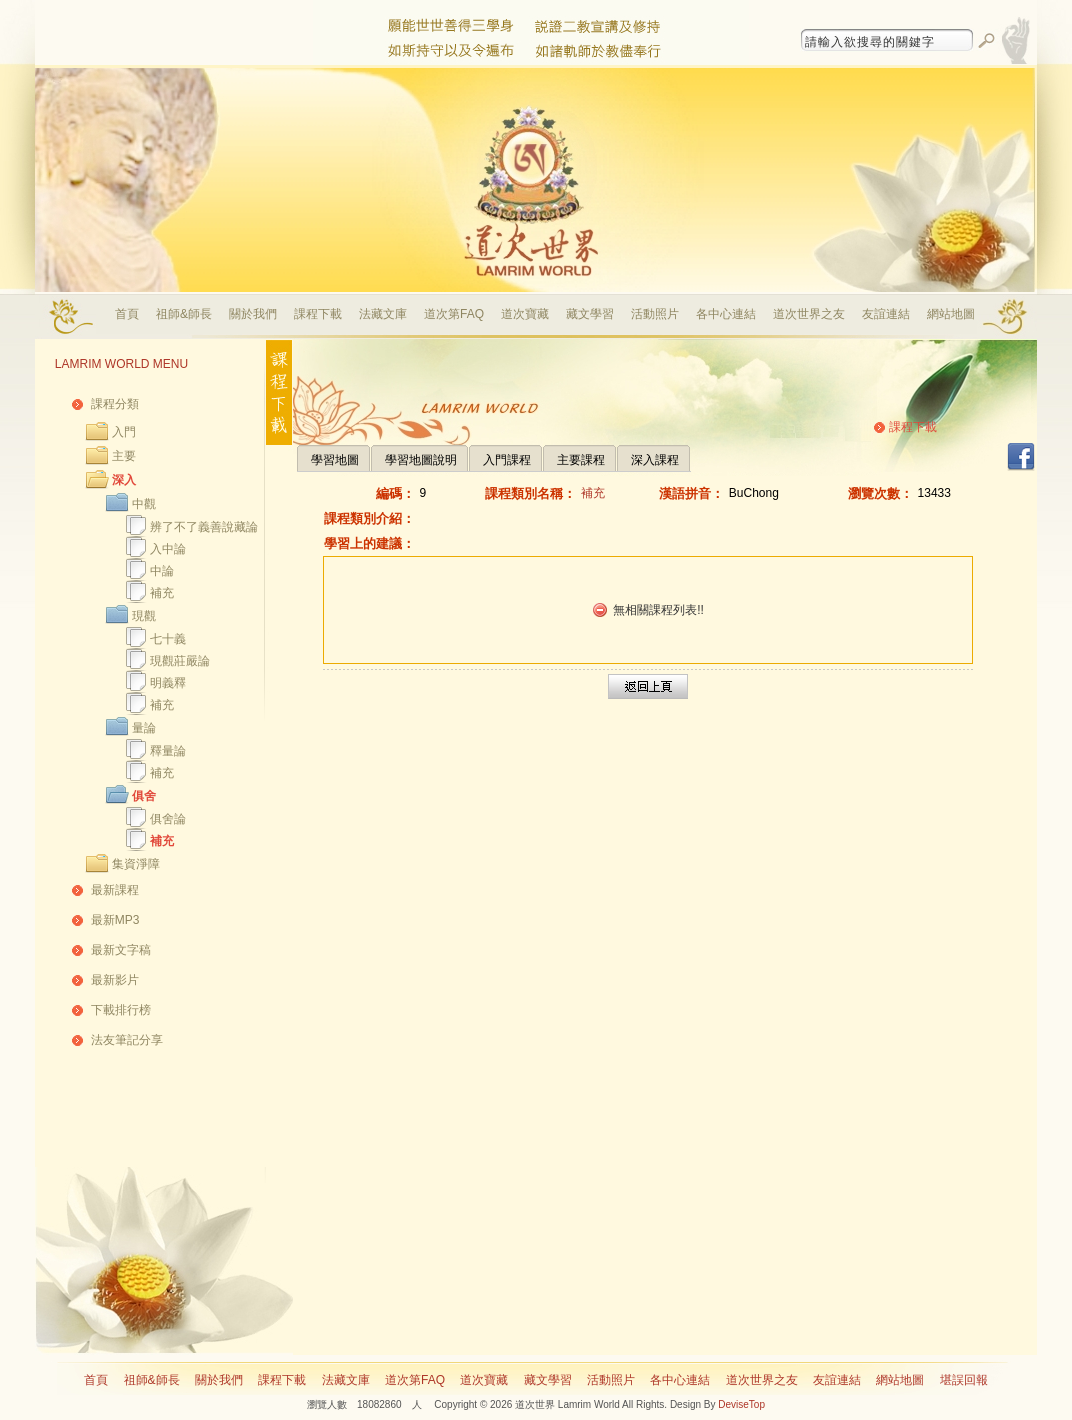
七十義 (168, 639)
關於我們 (253, 314)
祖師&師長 (184, 314)
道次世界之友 (809, 314)
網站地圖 (951, 314)
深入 (124, 480)
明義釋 (168, 683)
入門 (124, 432)
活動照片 (655, 314)
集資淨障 (136, 864)
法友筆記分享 (127, 1040)
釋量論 (168, 751)
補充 (162, 593)
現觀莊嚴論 (180, 661)
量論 (144, 728)
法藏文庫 (383, 314)
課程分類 (115, 404)
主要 (124, 456)
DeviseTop (741, 1404)
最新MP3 (115, 920)
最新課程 (115, 890)
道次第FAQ (454, 314)
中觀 (144, 504)
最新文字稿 (121, 950)
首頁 (127, 314)
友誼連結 (886, 314)
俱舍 (144, 796)
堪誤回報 (964, 1380)
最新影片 (115, 980)
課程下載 (318, 314)
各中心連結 (726, 314)
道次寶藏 (525, 314)
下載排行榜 (121, 1010)
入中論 (168, 549)
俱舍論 (168, 819)
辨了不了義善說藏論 (204, 527)
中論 (162, 571)
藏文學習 (590, 314)
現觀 (144, 616)
